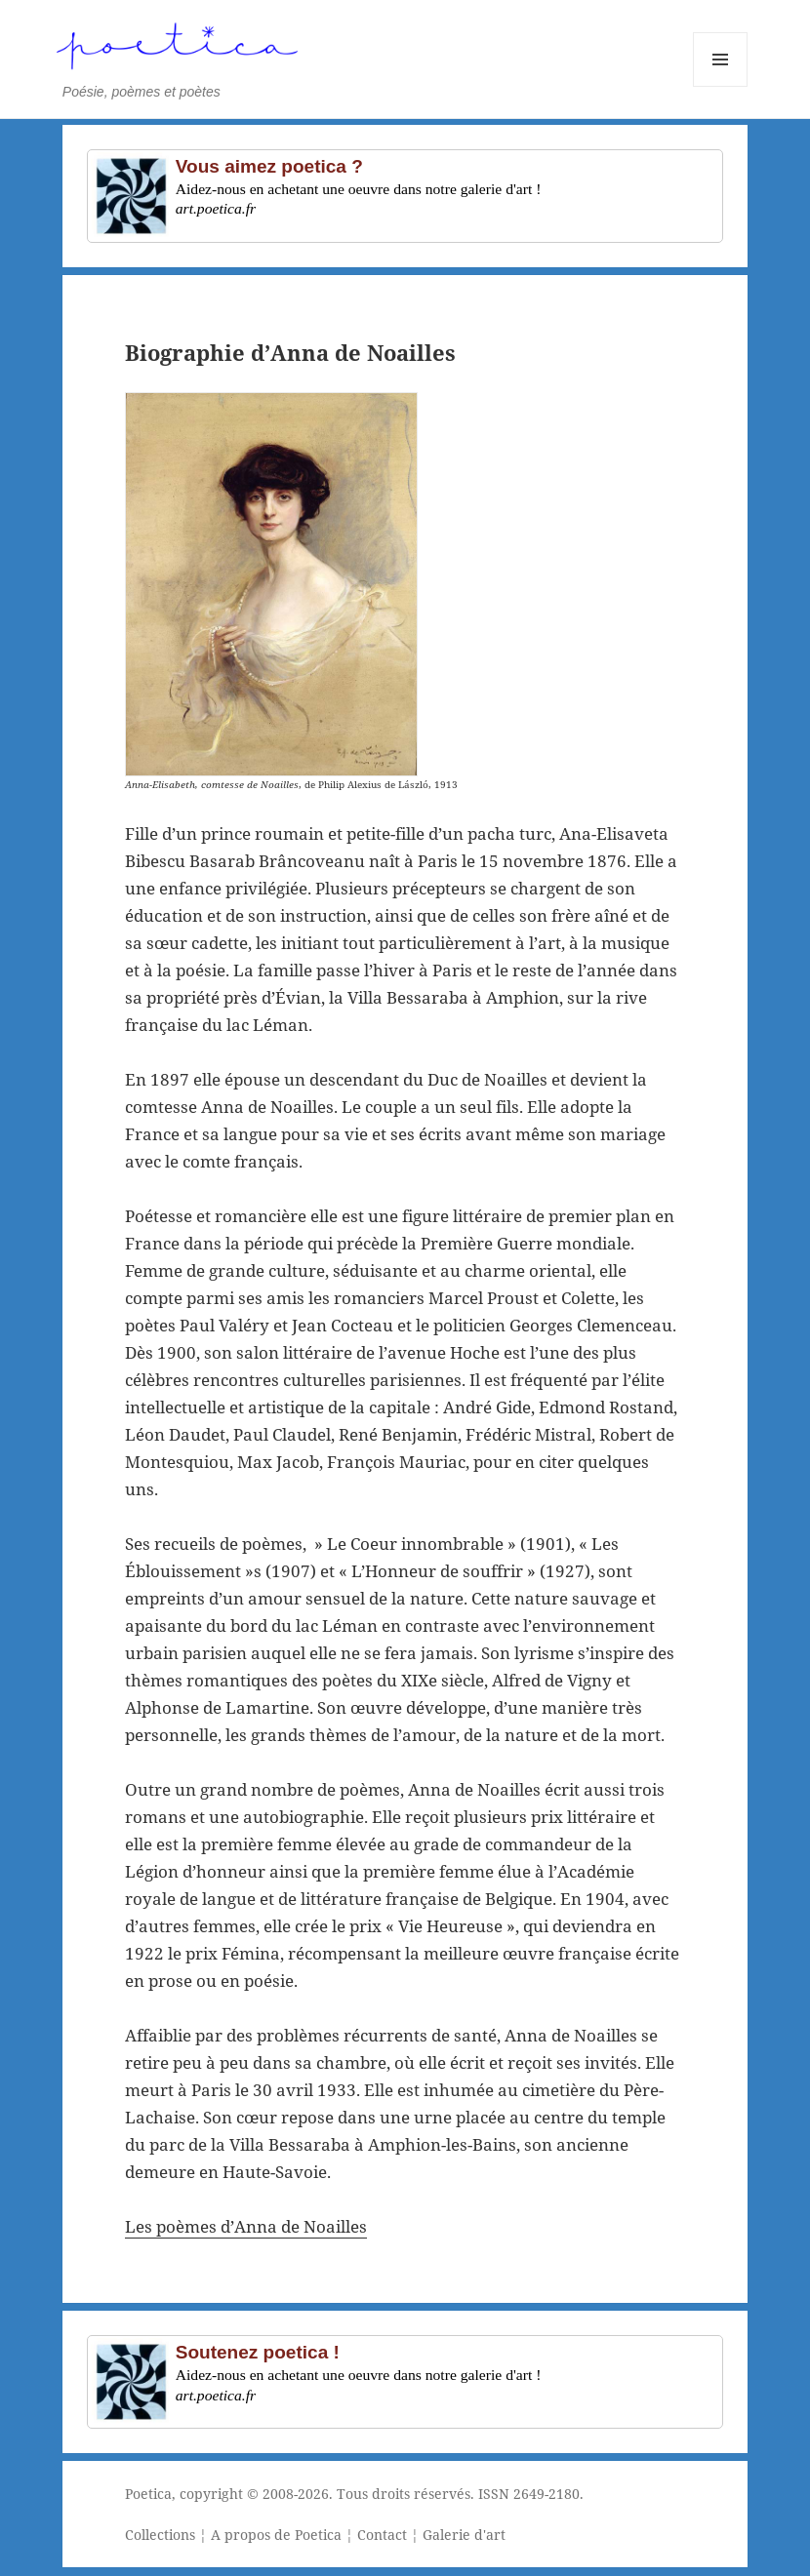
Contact (382, 2534)
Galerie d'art (464, 2534)
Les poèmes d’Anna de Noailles (246, 2226)
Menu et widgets (721, 86)
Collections (160, 2534)
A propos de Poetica (276, 2534)
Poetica (148, 2493)
